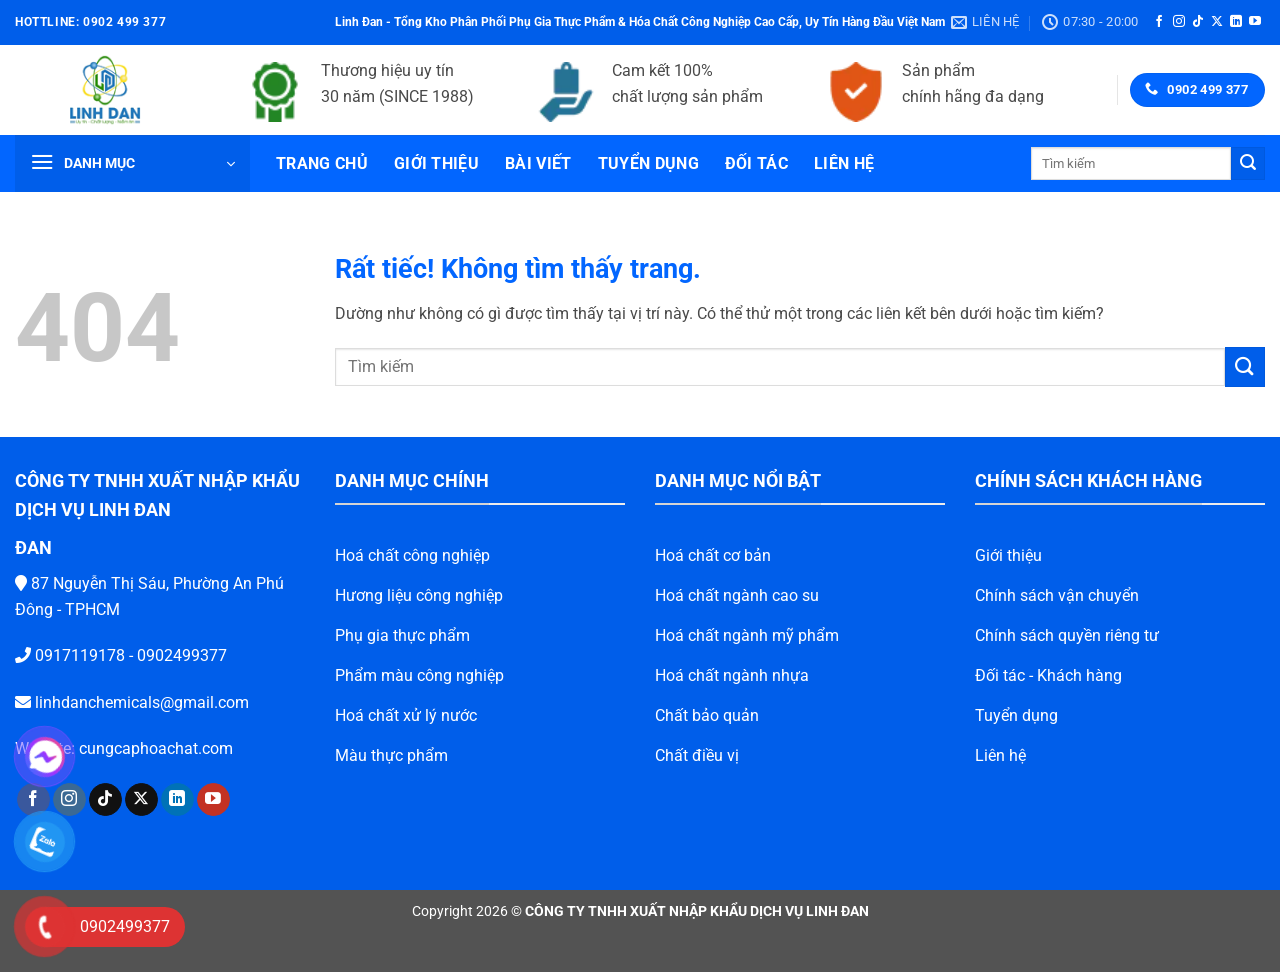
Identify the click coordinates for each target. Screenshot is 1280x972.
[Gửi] (1248, 164)
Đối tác (756, 163)
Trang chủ (322, 163)
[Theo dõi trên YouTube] (1255, 22)
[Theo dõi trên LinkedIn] (1236, 22)
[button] (132, 163)
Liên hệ (844, 163)
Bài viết (538, 163)
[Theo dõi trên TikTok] (1198, 22)
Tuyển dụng (648, 163)
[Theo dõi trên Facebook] (1159, 22)
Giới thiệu (436, 163)
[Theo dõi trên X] (1217, 22)
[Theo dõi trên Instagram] (1179, 22)
